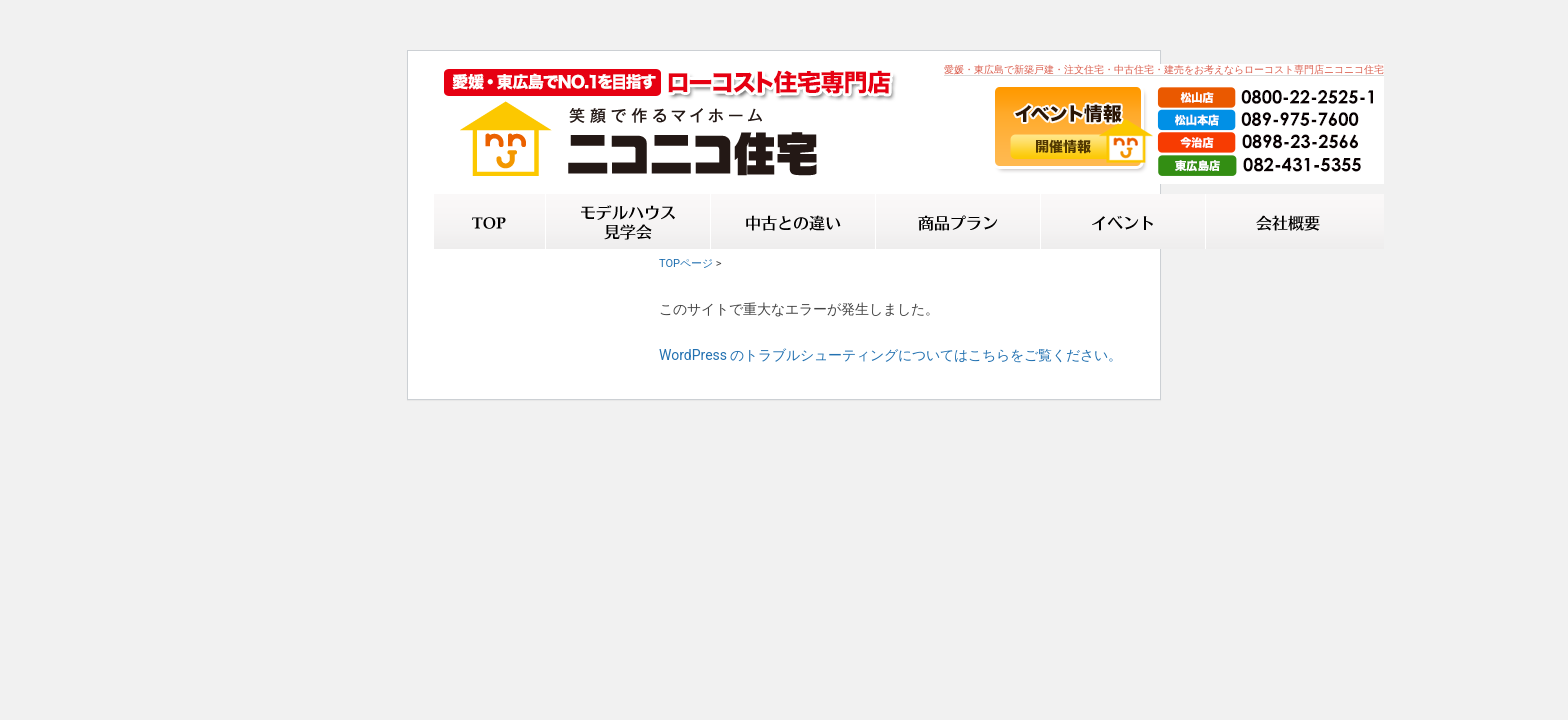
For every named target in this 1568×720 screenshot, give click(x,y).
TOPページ (686, 263)
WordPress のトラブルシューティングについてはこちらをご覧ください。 (891, 355)
